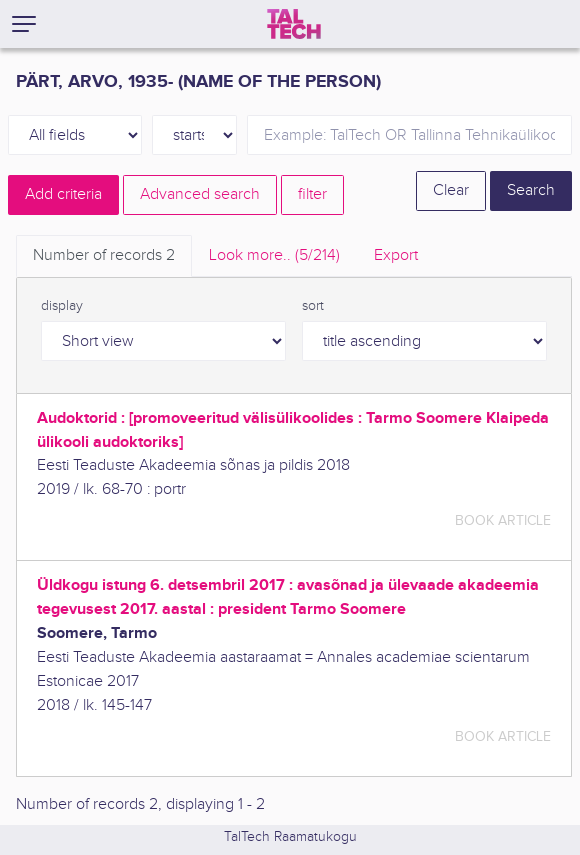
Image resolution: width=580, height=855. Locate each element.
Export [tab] (396, 255)
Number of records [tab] (104, 255)
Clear (451, 190)
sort (313, 306)
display (62, 306)
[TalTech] (294, 24)
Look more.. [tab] (274, 255)
